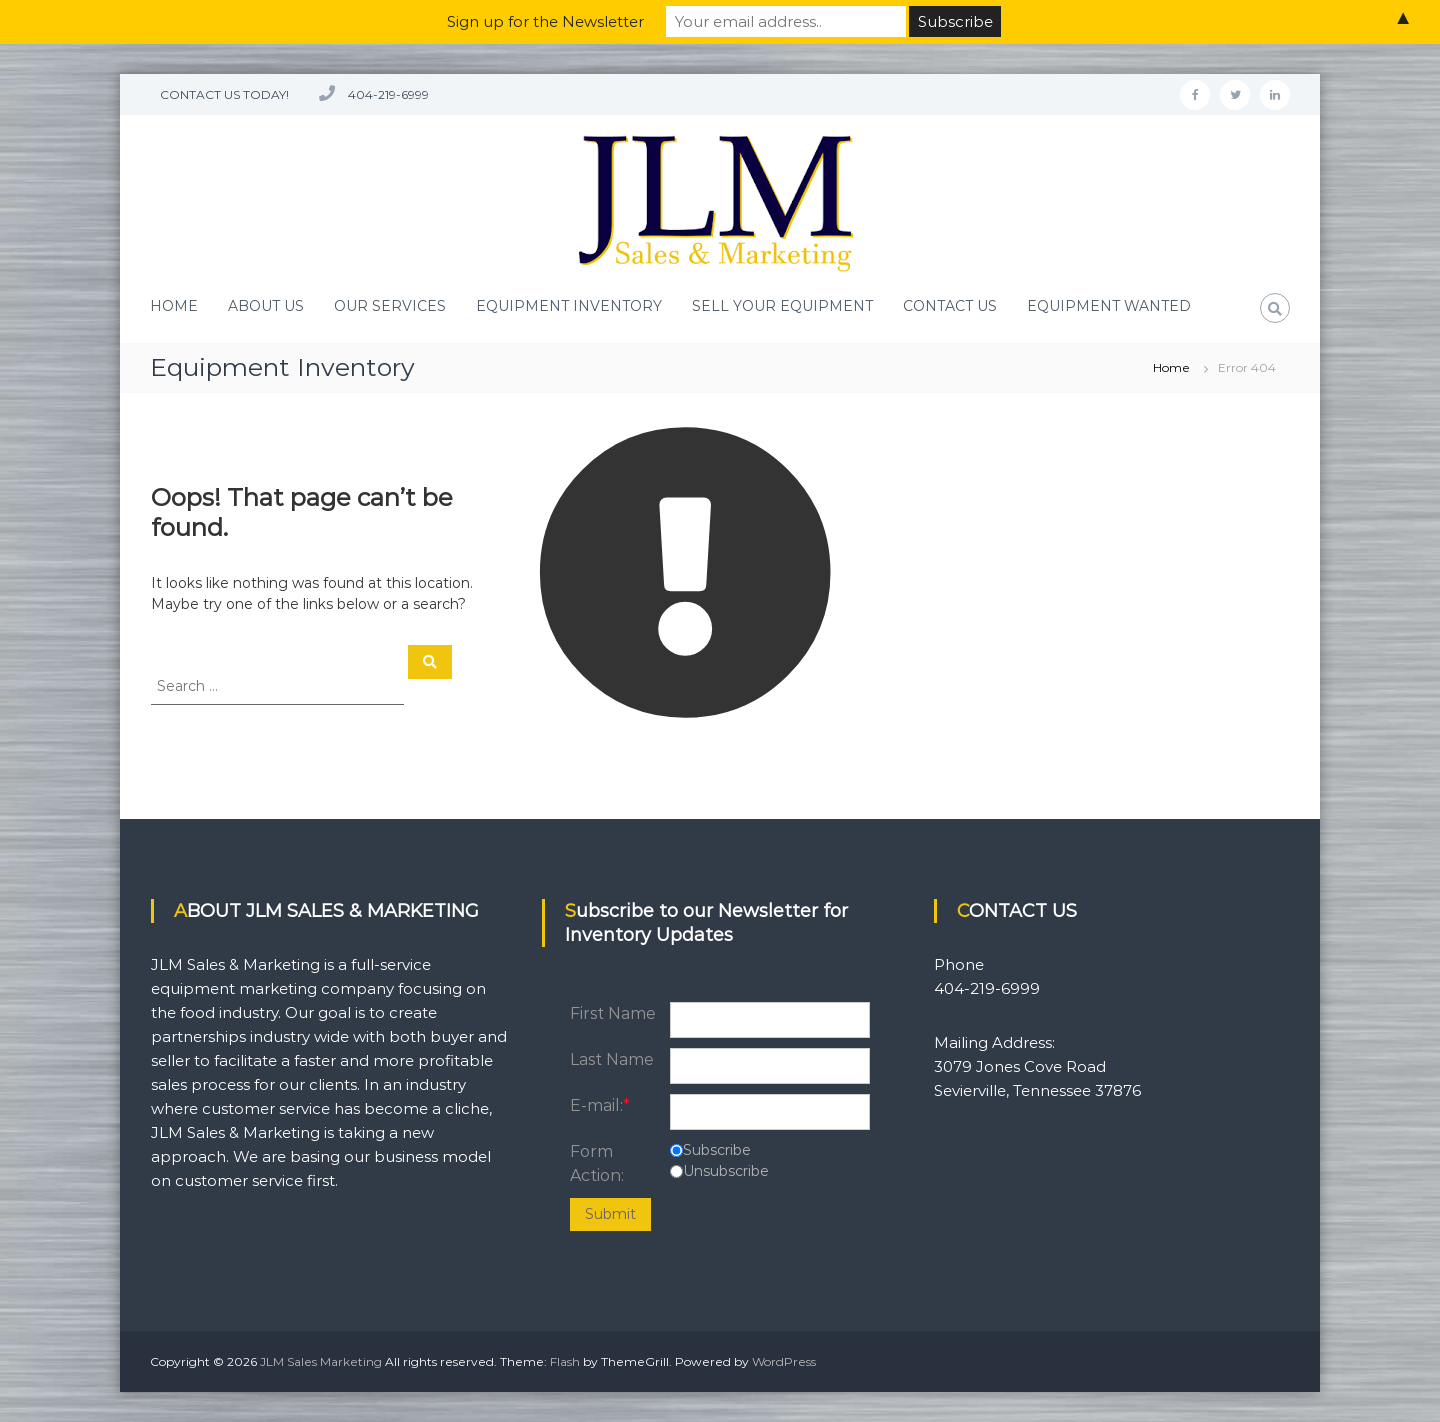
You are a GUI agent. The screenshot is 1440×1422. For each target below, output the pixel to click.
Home (1171, 367)
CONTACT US (950, 306)
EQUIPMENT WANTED (1109, 306)
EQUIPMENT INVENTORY (569, 306)
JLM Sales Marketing (321, 1361)
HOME (174, 306)
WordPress (784, 1361)
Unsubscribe (726, 1171)
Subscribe (717, 1150)
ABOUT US (266, 306)
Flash (565, 1361)
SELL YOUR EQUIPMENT (782, 306)
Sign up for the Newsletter (545, 21)
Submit (610, 1214)
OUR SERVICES (390, 306)
